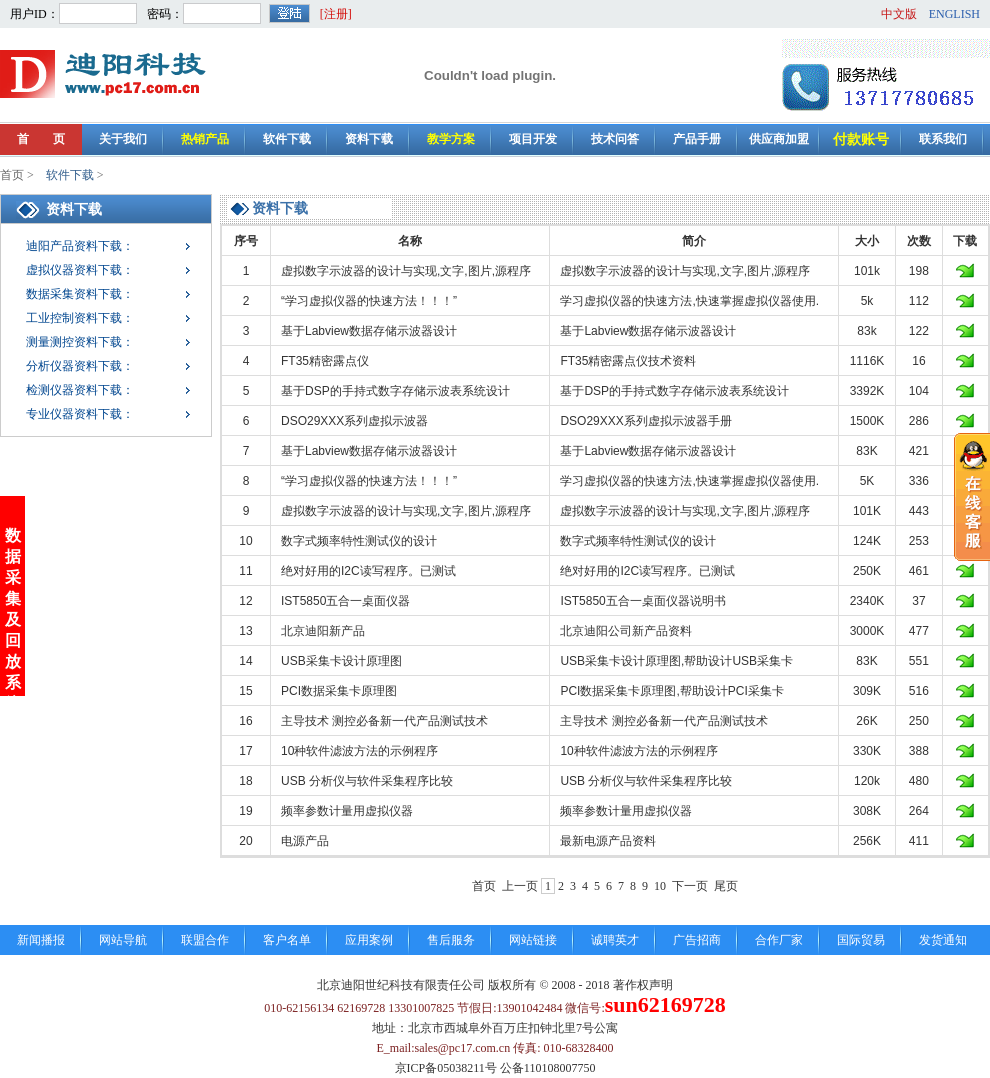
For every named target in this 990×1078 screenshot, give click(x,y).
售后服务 (451, 940)
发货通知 (943, 940)
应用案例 (369, 940)
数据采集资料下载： (80, 294)
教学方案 (451, 139)
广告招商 (697, 940)
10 (660, 886)
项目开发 (533, 139)
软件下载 (287, 139)
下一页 (690, 886)
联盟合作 (205, 940)
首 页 (41, 139)
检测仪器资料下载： (80, 390)
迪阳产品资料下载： (80, 246)
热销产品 (205, 139)
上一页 (520, 886)
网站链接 (533, 940)
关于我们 (123, 139)
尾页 (726, 886)
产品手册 (697, 139)
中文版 (899, 14)
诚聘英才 (615, 940)
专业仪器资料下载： (80, 414)
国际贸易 (861, 940)
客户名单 (287, 940)
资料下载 (369, 139)
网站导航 (123, 940)
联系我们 (943, 139)
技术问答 (615, 139)
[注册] (336, 14)
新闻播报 (41, 940)
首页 (12, 175)
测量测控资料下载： (80, 342)
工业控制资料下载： (80, 318)
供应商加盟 (779, 139)
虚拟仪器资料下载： (80, 270)
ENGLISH (954, 14)
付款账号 (861, 139)
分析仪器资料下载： (80, 366)
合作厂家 (779, 940)
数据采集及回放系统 (13, 604)
